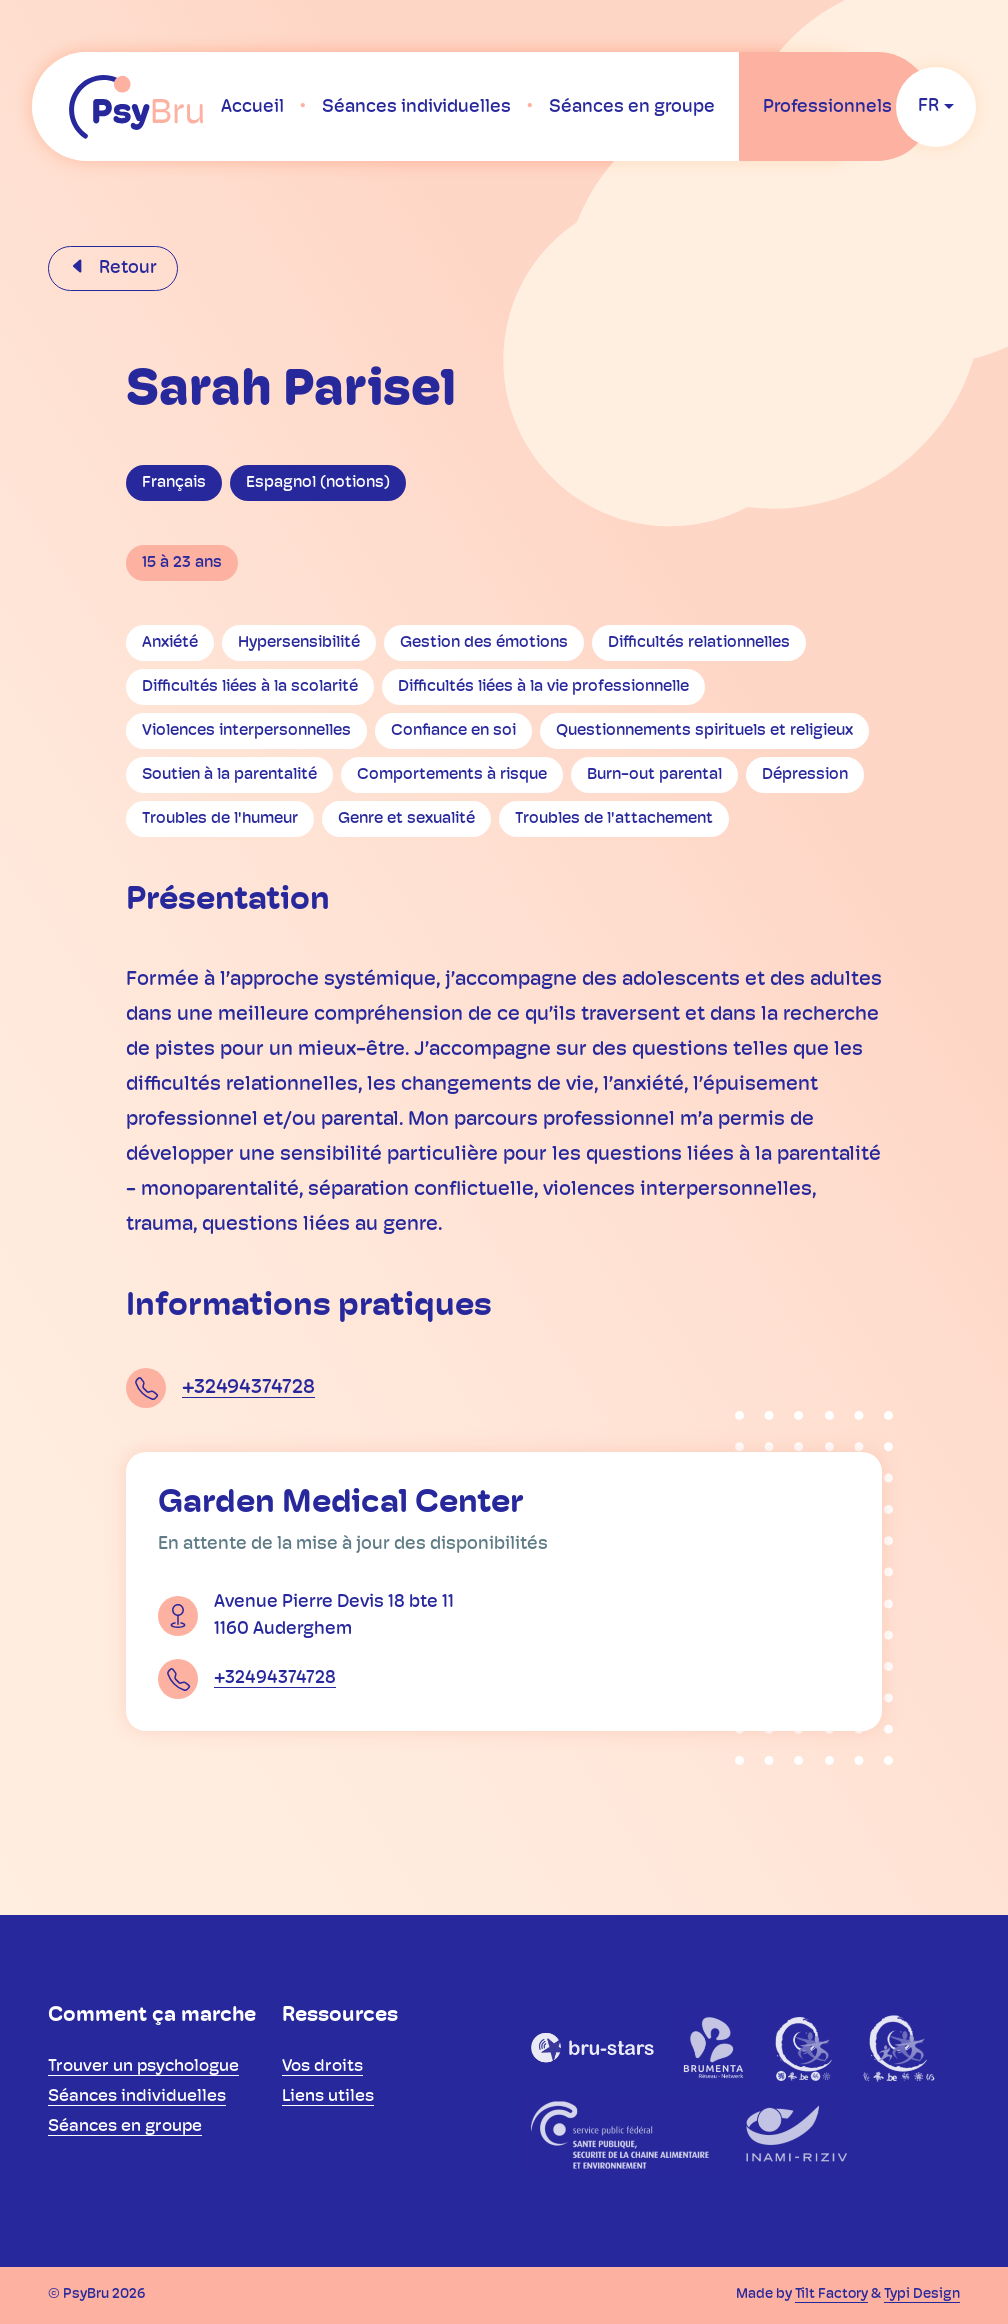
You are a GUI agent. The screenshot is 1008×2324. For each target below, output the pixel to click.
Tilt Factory (831, 2294)
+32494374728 (248, 1388)
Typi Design (922, 2294)
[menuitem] (252, 107)
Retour (126, 268)
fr (928, 106)
